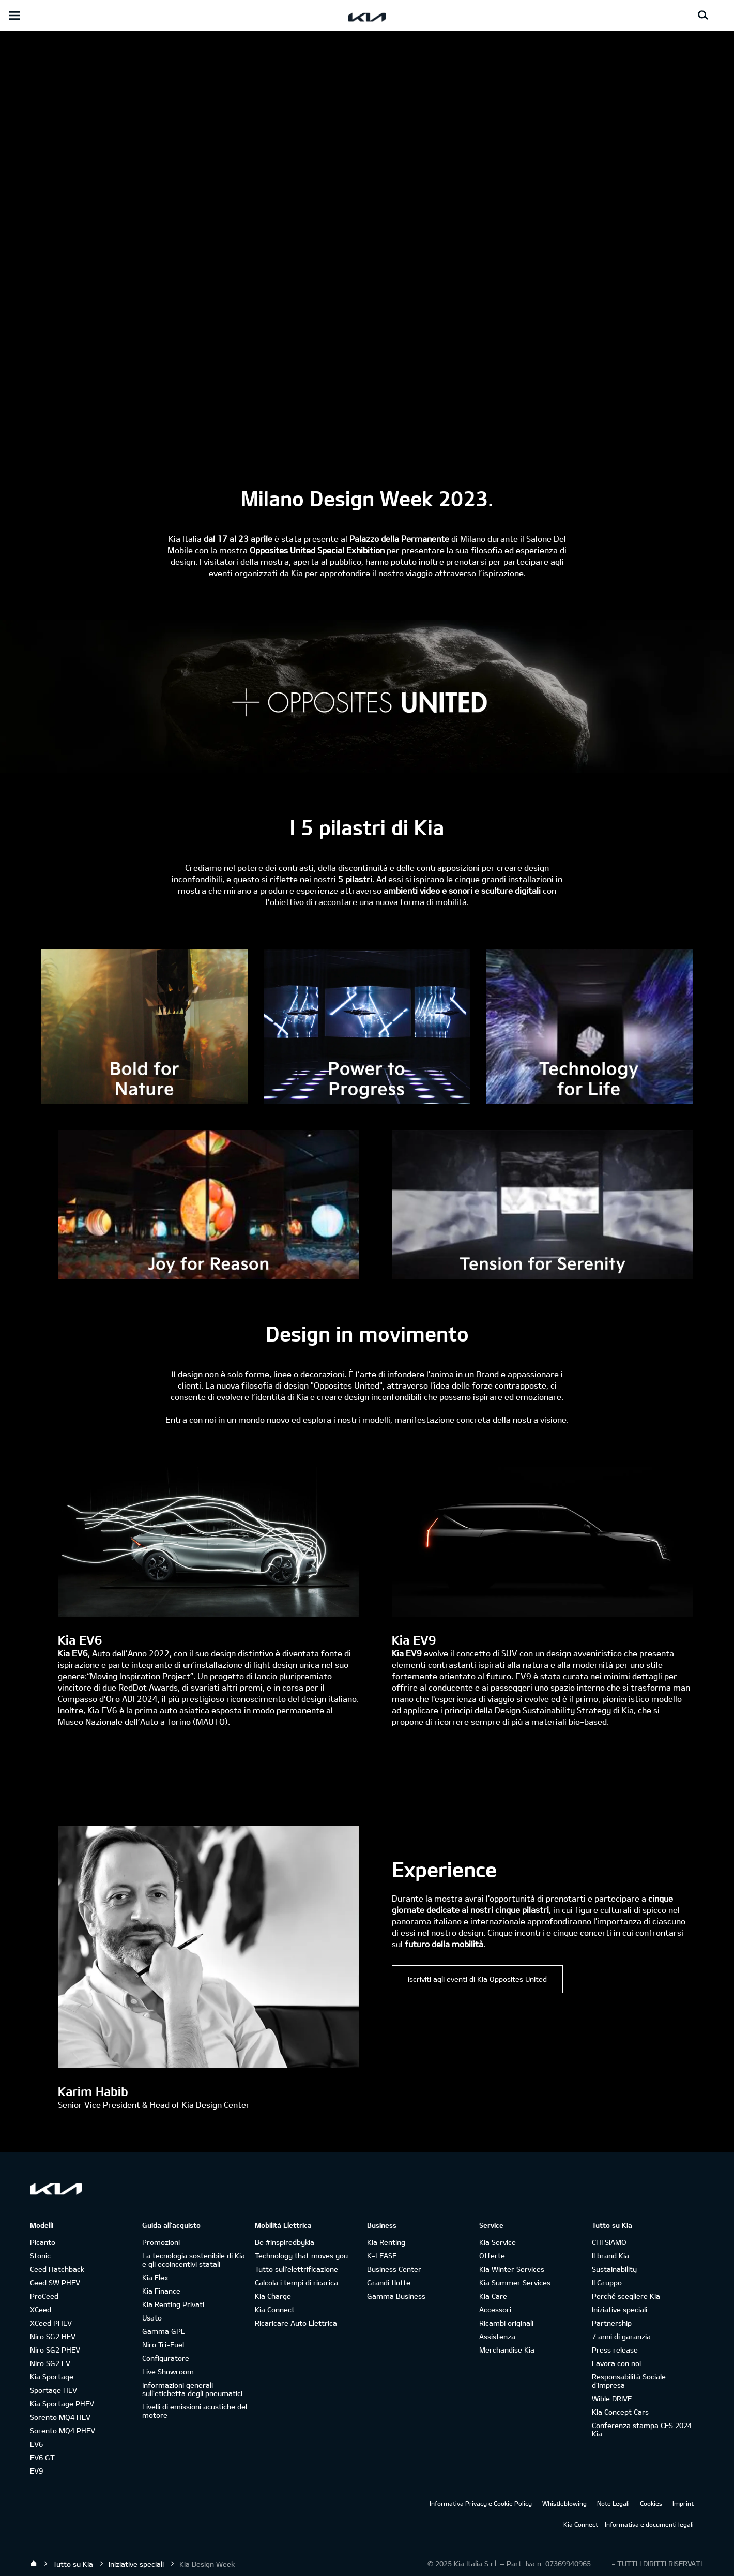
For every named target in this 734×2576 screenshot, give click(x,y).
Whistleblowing (564, 2503)
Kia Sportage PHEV (62, 2403)
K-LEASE (381, 2255)
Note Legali (613, 2503)
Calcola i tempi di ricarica (296, 2282)
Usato (152, 2317)
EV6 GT (42, 2457)
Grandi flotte (388, 2282)
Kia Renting (386, 2242)
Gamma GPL (163, 2331)
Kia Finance (161, 2290)
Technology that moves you (301, 2255)
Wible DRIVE (612, 2398)
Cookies (651, 2503)
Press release (615, 2349)
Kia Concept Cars (620, 2411)
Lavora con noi (616, 2363)
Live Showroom (168, 2371)
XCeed (40, 2309)
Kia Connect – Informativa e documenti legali (628, 2524)
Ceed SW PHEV (55, 2282)
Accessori (495, 2309)
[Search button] (703, 15)
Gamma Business (396, 2296)
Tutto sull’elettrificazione (296, 2269)
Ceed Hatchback (57, 2269)
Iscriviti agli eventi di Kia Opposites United (477, 1979)
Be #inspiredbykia (284, 2242)
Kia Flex (155, 2277)
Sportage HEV (53, 2390)
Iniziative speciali (619, 2309)
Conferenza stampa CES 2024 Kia (642, 2429)
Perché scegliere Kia (626, 2296)
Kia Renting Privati (173, 2304)
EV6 (36, 2443)
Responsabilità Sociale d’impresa (629, 2380)
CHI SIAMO (609, 2242)
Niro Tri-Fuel (163, 2344)
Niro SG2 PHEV (55, 2349)
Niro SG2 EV (50, 2363)
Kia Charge (273, 2296)
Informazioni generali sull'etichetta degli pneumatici (192, 2389)
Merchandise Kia (506, 2349)
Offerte (492, 2255)
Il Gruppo (607, 2282)
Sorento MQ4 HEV (60, 2417)
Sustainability (614, 2269)
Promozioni (161, 2242)
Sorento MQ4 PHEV (62, 2430)
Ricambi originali (506, 2322)
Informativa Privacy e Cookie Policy (481, 2503)
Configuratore (165, 2358)
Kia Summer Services (514, 2282)
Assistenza (497, 2336)
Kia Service (497, 2242)
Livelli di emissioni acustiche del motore (194, 2410)
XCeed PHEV (51, 2322)
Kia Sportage (51, 2376)
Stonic (40, 2255)
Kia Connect (275, 2309)
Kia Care (493, 2296)
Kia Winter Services (511, 2269)
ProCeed (44, 2296)
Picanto (42, 2242)
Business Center (394, 2269)
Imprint (683, 2503)
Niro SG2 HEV (52, 2336)
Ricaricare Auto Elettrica (296, 2322)
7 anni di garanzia (621, 2336)
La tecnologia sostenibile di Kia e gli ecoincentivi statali (193, 2259)
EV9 (36, 2470)
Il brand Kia (610, 2255)
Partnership (612, 2322)
